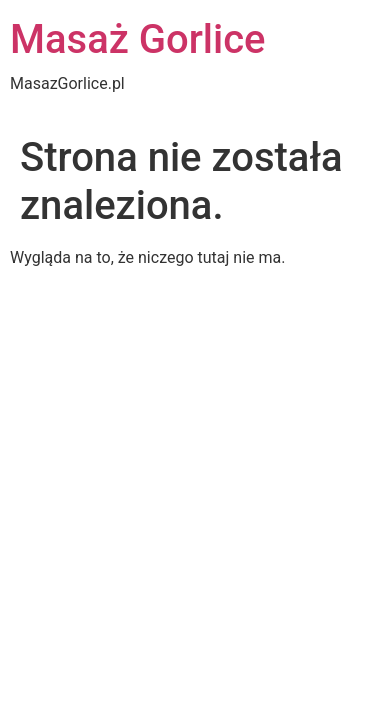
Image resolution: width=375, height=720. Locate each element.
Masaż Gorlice (138, 39)
